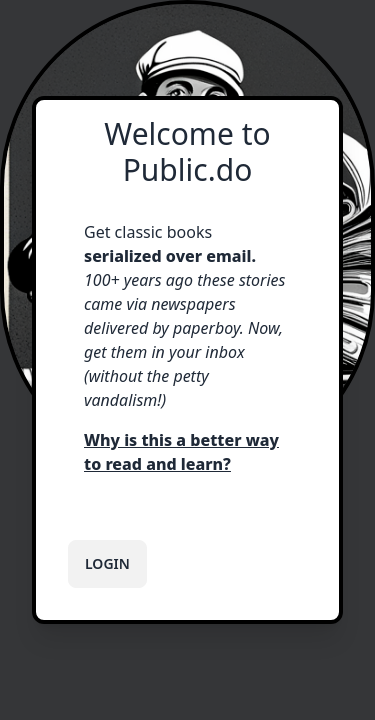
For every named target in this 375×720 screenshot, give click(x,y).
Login (107, 563)
